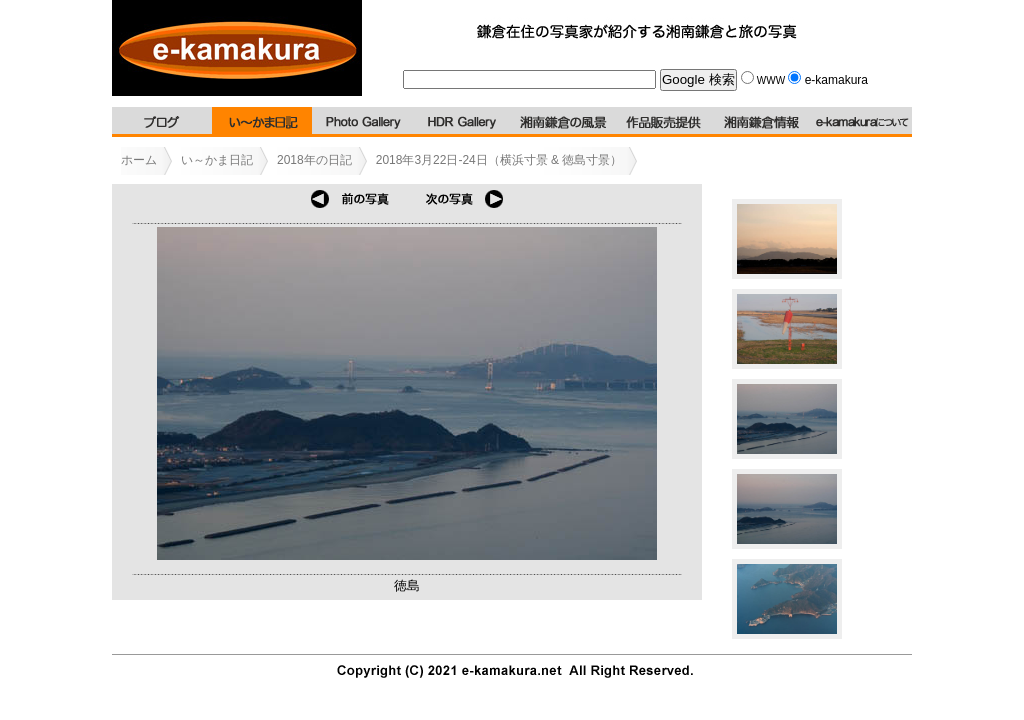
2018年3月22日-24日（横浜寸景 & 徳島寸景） (499, 160)
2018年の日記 (314, 160)
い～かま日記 (217, 160)
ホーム (139, 160)
